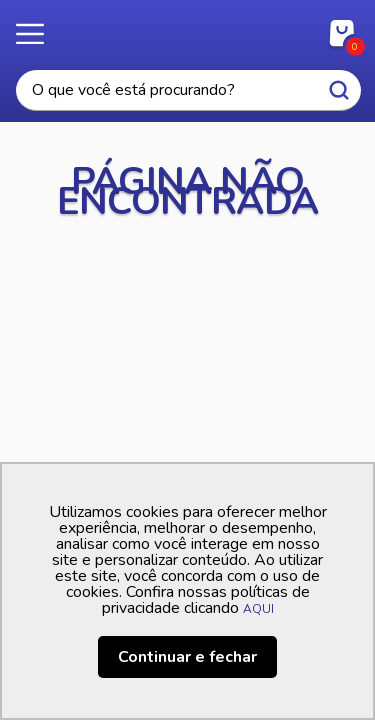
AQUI (258, 609)
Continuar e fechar (187, 657)
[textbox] (188, 90)
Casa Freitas (187, 28)
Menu (40, 35)
